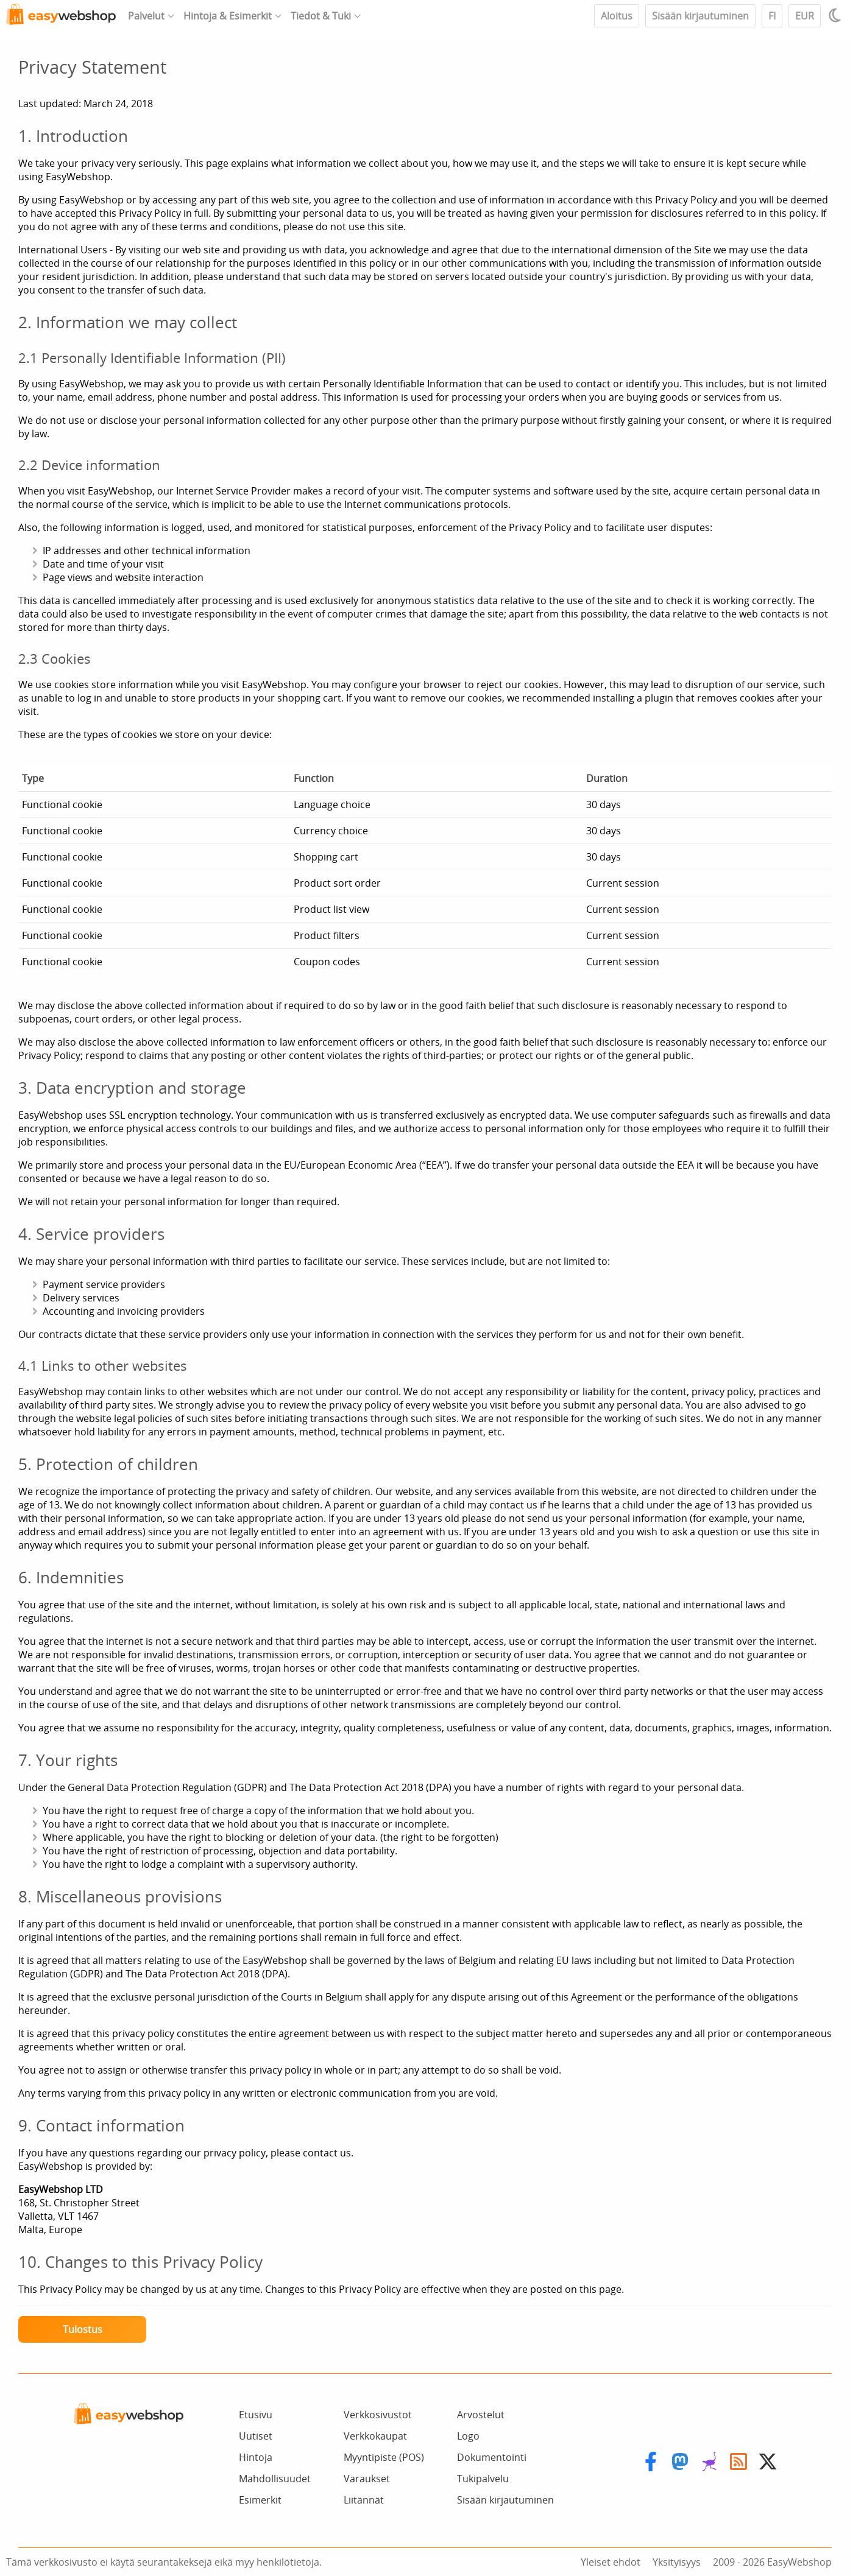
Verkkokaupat (375, 2436)
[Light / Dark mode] (836, 15)
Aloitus (616, 16)
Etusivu (255, 2414)
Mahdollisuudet (275, 2478)
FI (772, 16)
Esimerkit (260, 2500)
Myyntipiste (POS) (384, 2457)
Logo (468, 2436)
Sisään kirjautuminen (700, 16)
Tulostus (82, 2329)
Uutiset (255, 2436)
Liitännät (364, 2500)
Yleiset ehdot (610, 2562)
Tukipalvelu (483, 2478)
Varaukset (367, 2478)
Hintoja (255, 2457)
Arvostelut (481, 2414)
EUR (804, 16)
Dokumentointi (491, 2457)
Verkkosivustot (378, 2414)
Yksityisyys (677, 2562)
